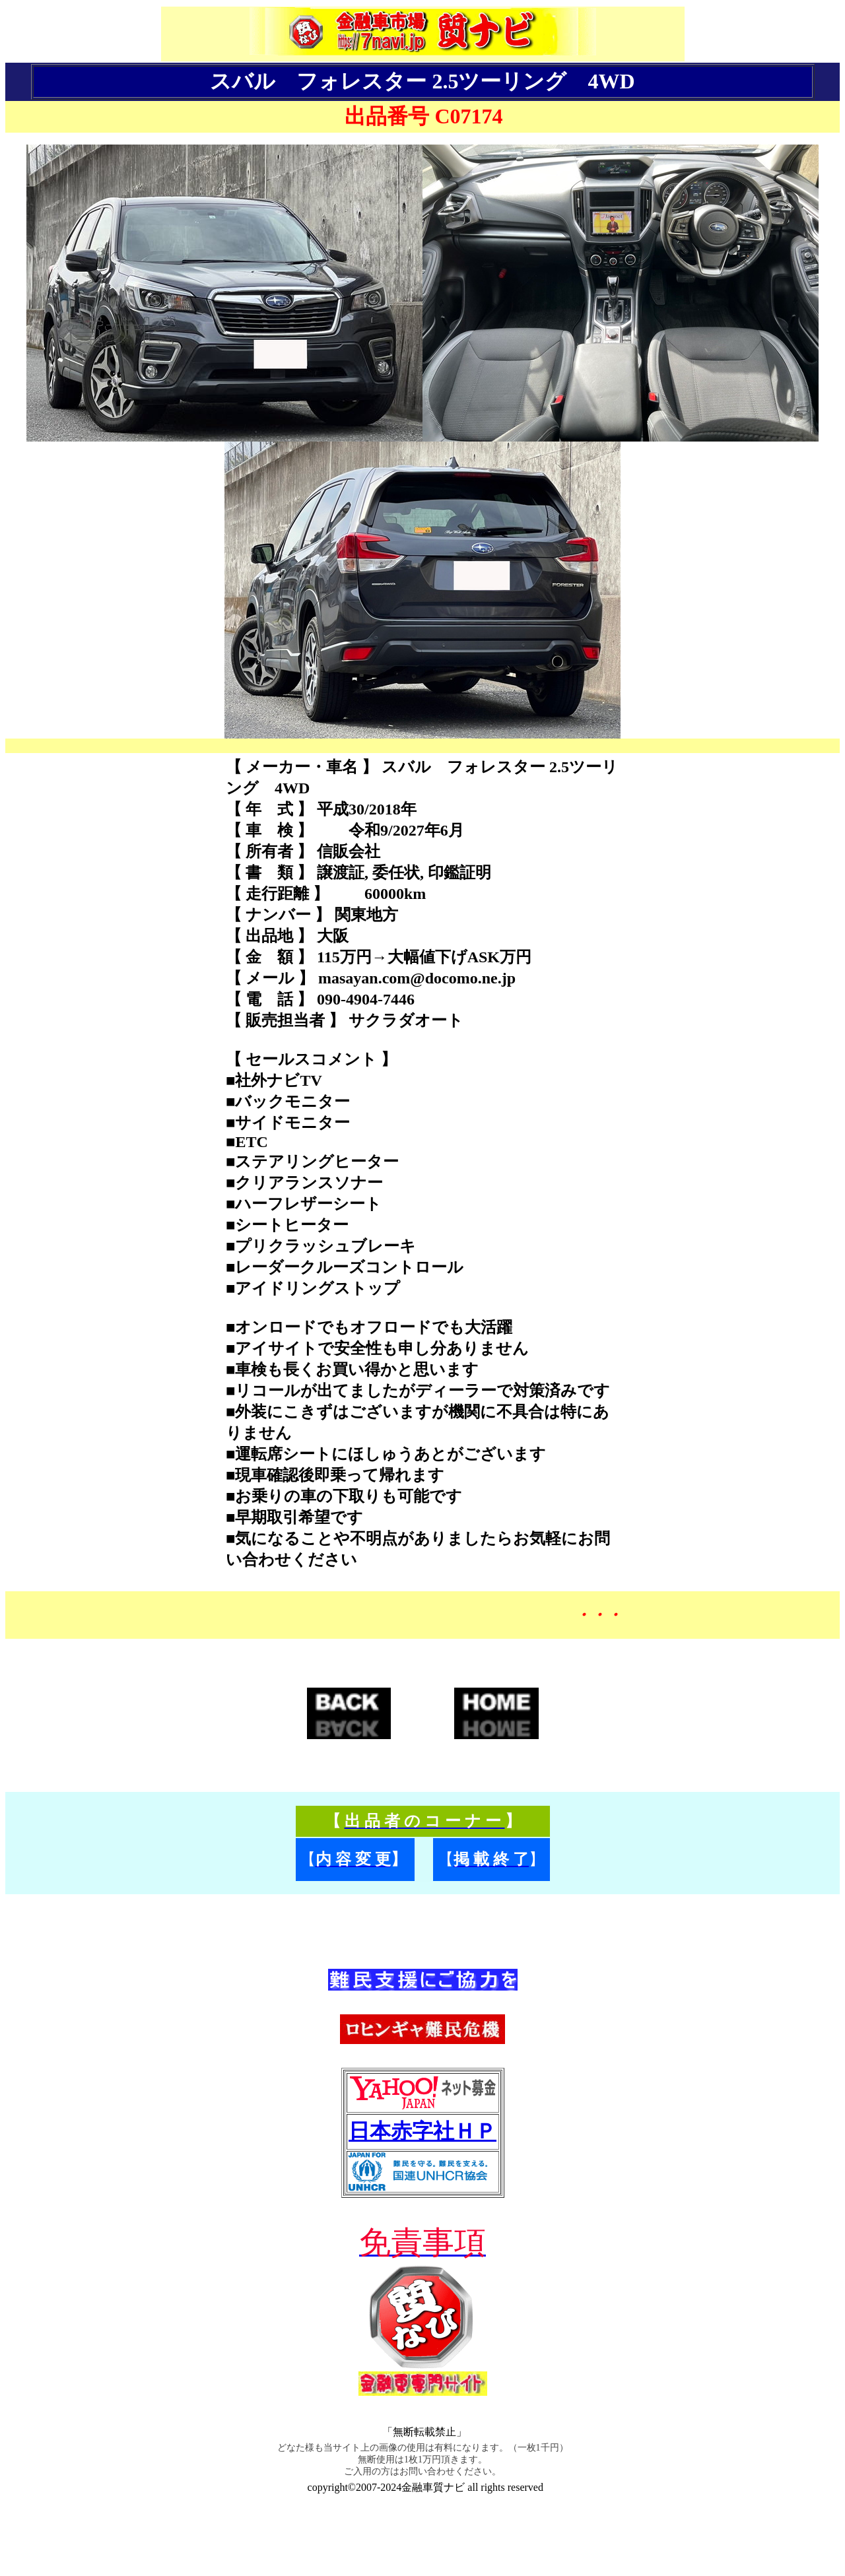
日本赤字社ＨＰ (422, 2131)
